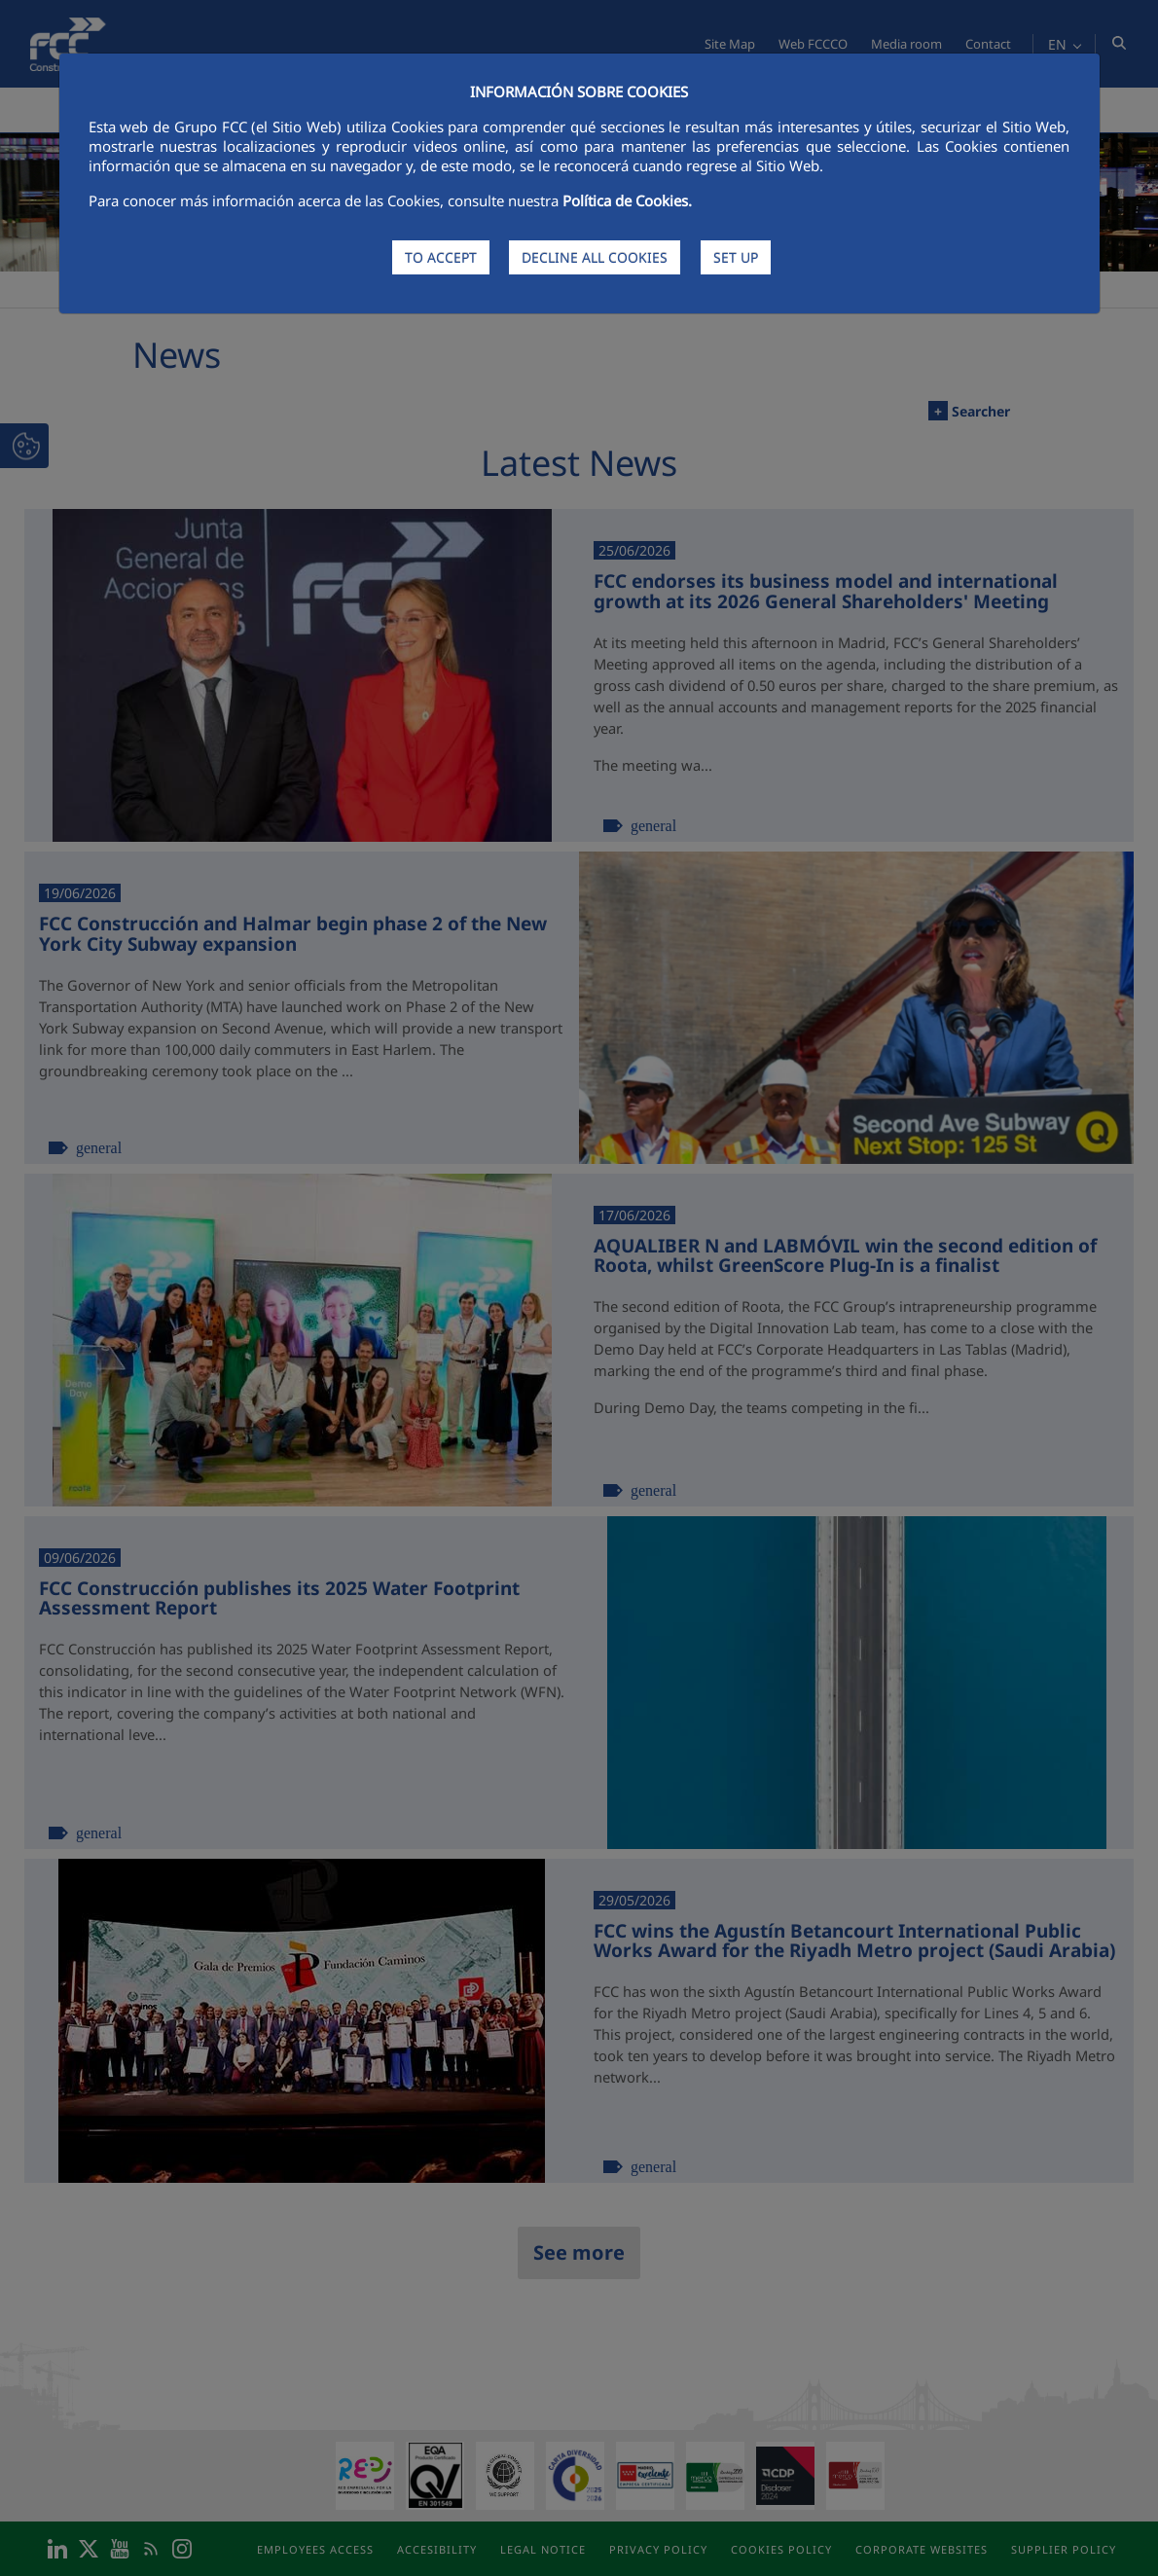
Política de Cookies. (627, 200)
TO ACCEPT (441, 257)
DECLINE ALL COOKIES (595, 257)
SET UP (735, 257)
